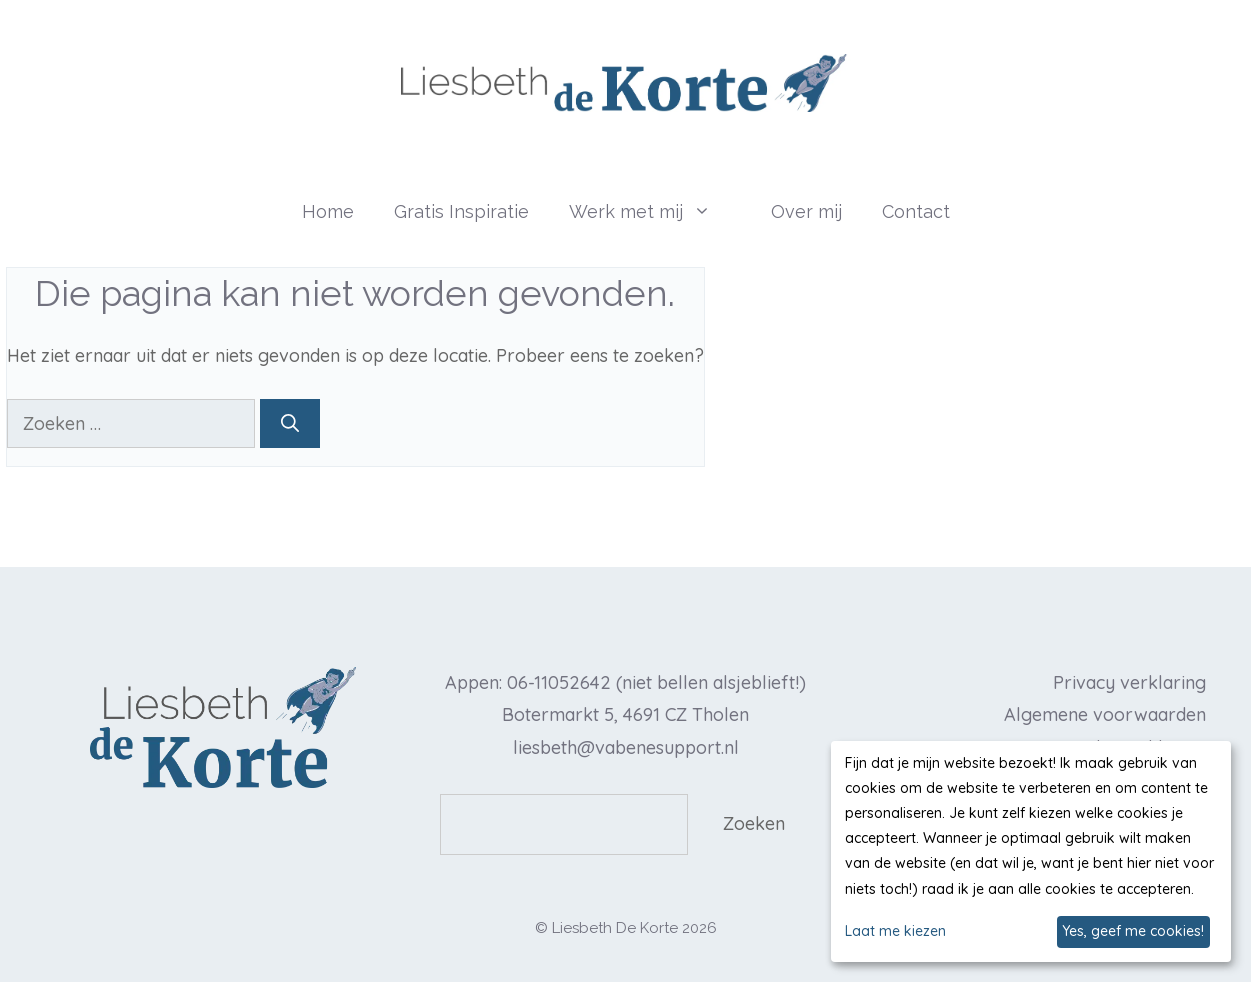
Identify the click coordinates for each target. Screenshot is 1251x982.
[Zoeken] (290, 423)
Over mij (806, 211)
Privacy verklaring (1129, 682)
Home (328, 211)
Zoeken (754, 823)
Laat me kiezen (895, 931)
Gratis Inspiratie (461, 211)
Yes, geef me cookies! (1133, 931)
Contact (916, 211)
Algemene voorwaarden (1105, 714)
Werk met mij (660, 212)
